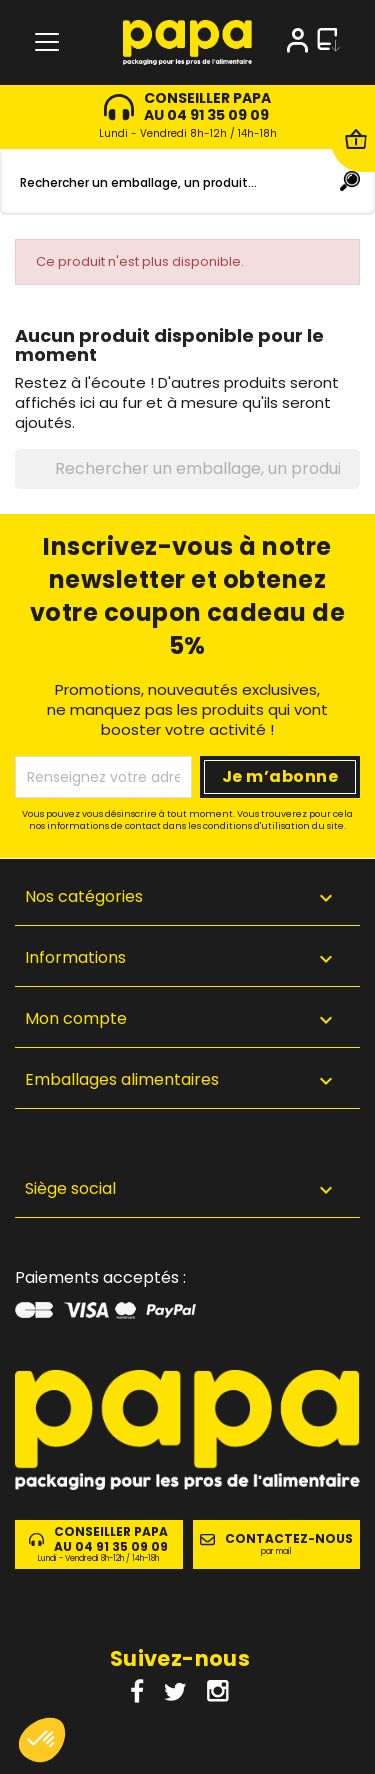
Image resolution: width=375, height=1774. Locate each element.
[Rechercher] (187, 182)
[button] (187, 1192)
